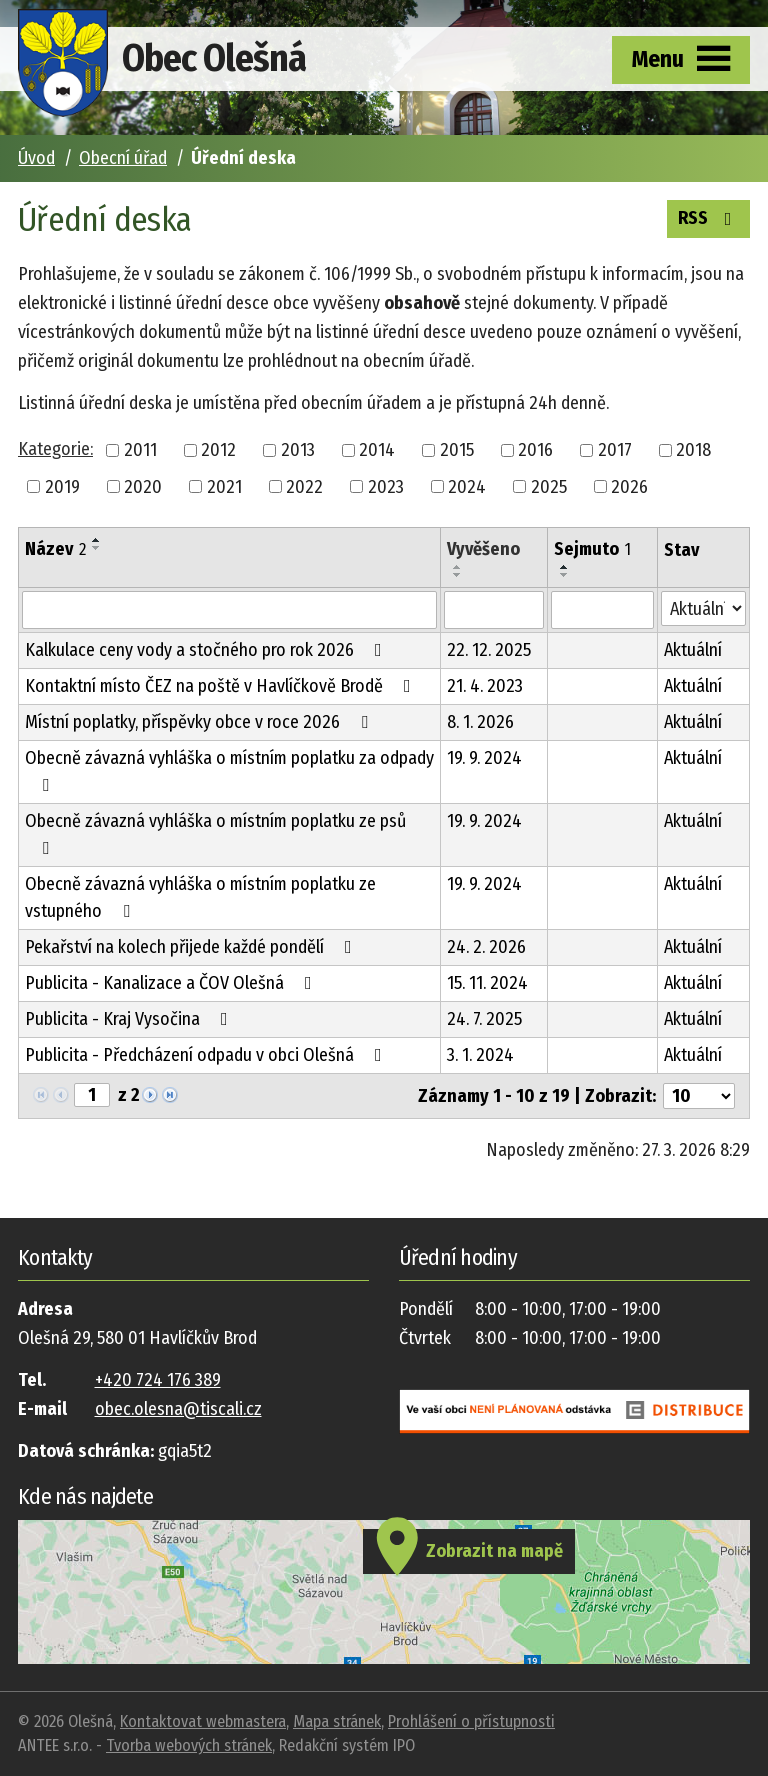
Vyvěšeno (483, 549)
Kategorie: (55, 449)
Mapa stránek (337, 1721)
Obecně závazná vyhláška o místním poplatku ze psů (215, 833)
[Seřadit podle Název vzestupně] (97, 540)
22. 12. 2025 (489, 650)
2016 (535, 450)
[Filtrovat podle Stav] (703, 608)
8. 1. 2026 (480, 722)
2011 (140, 450)
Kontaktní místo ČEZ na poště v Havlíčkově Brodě (222, 686)
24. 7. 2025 (484, 1019)
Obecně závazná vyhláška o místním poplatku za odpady (229, 770)
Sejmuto (592, 549)
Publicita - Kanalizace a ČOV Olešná (172, 983)
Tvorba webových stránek (189, 1745)
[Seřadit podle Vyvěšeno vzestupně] (458, 567)
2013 (298, 450)
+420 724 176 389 (158, 1380)
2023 (386, 486)
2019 (62, 486)
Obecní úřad (123, 158)
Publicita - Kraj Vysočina (130, 1019)
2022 (304, 486)
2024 (467, 486)
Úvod (36, 158)
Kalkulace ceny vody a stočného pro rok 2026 (207, 650)
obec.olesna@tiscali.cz (178, 1409)
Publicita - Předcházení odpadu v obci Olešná (207, 1055)
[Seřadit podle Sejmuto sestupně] (565, 575)
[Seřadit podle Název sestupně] (97, 548)
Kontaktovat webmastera (203, 1721)
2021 (224, 486)
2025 (549, 486)
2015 (457, 450)
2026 (629, 486)
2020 (143, 486)
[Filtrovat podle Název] (229, 610)
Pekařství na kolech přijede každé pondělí (192, 947)
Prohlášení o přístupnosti (471, 1721)
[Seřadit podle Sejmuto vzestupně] (565, 567)
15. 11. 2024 (487, 983)
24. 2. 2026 (486, 947)
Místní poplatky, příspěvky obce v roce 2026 (200, 722)
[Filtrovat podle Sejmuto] (602, 610)
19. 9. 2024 (484, 758)
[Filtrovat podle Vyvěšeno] (493, 610)
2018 (693, 450)
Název (55, 549)
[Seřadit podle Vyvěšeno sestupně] (458, 575)
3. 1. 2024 (480, 1055)
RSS (709, 217)
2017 (615, 450)
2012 (218, 450)
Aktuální (693, 650)
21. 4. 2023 (485, 686)
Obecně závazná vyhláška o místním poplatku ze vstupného (200, 897)
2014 (377, 450)
